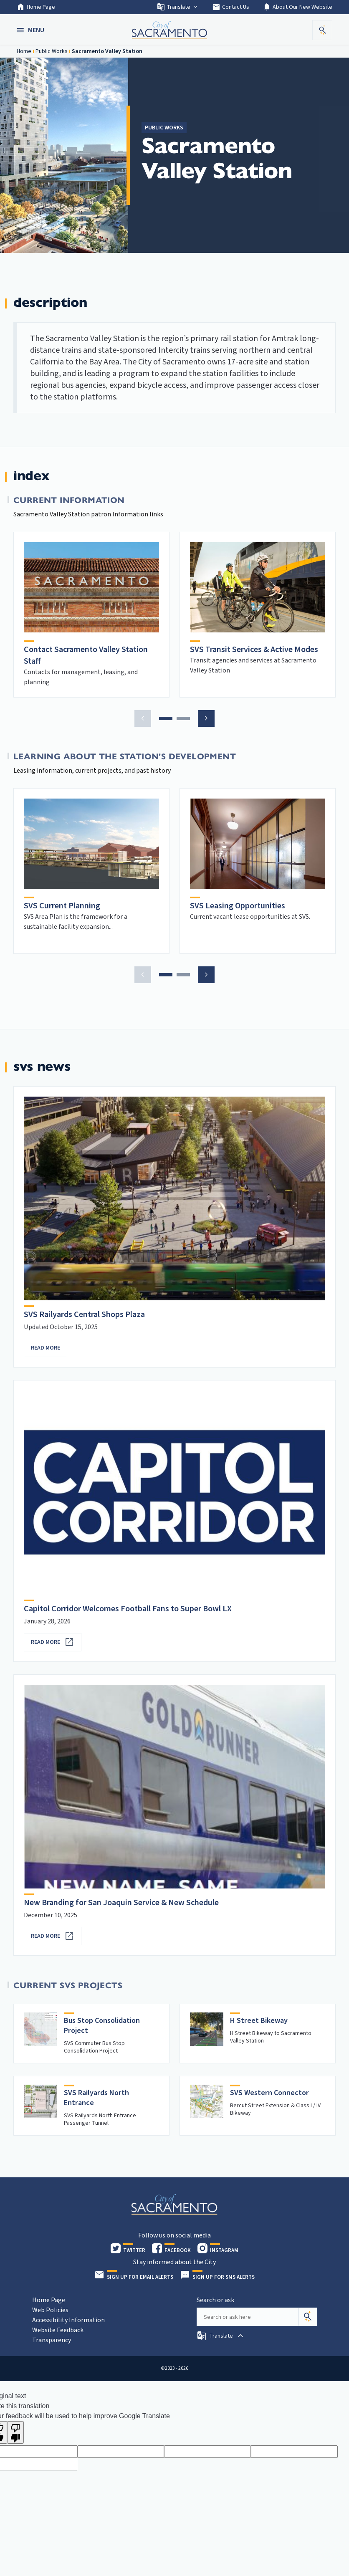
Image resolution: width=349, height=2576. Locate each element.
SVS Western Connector (269, 2093)
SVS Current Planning (62, 906)
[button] (31, 30)
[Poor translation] (15, 2432)
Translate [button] (178, 7)
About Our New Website (297, 7)
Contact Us (230, 7)
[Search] (307, 2317)
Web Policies (50, 2310)
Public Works (51, 51)
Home (24, 51)
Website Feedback (57, 2330)
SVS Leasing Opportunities (237, 906)
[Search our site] (247, 2317)
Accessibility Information (68, 2320)
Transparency (51, 2340)
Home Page (36, 7)
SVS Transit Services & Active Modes (254, 649)
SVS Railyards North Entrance (96, 2098)
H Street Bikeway (259, 2020)
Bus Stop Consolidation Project (102, 2025)
